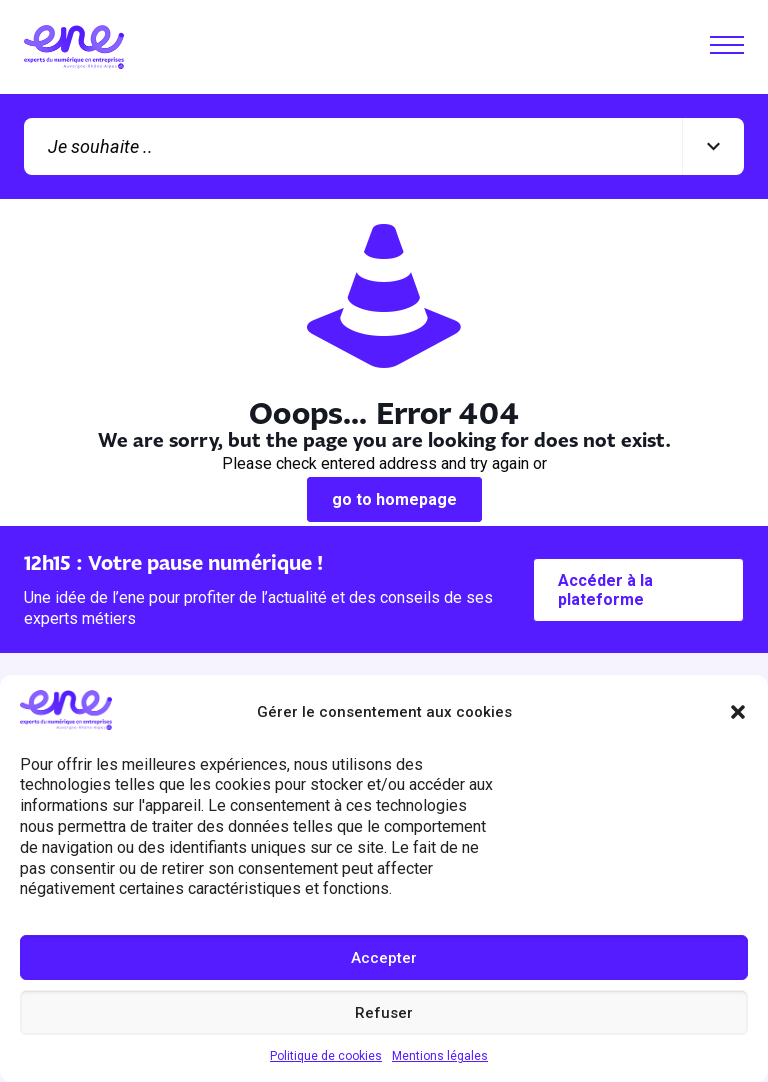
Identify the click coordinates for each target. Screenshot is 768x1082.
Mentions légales (440, 1056)
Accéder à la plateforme (605, 590)
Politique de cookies (326, 1056)
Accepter (384, 958)
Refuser (384, 1013)
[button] (738, 712)
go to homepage (394, 499)
